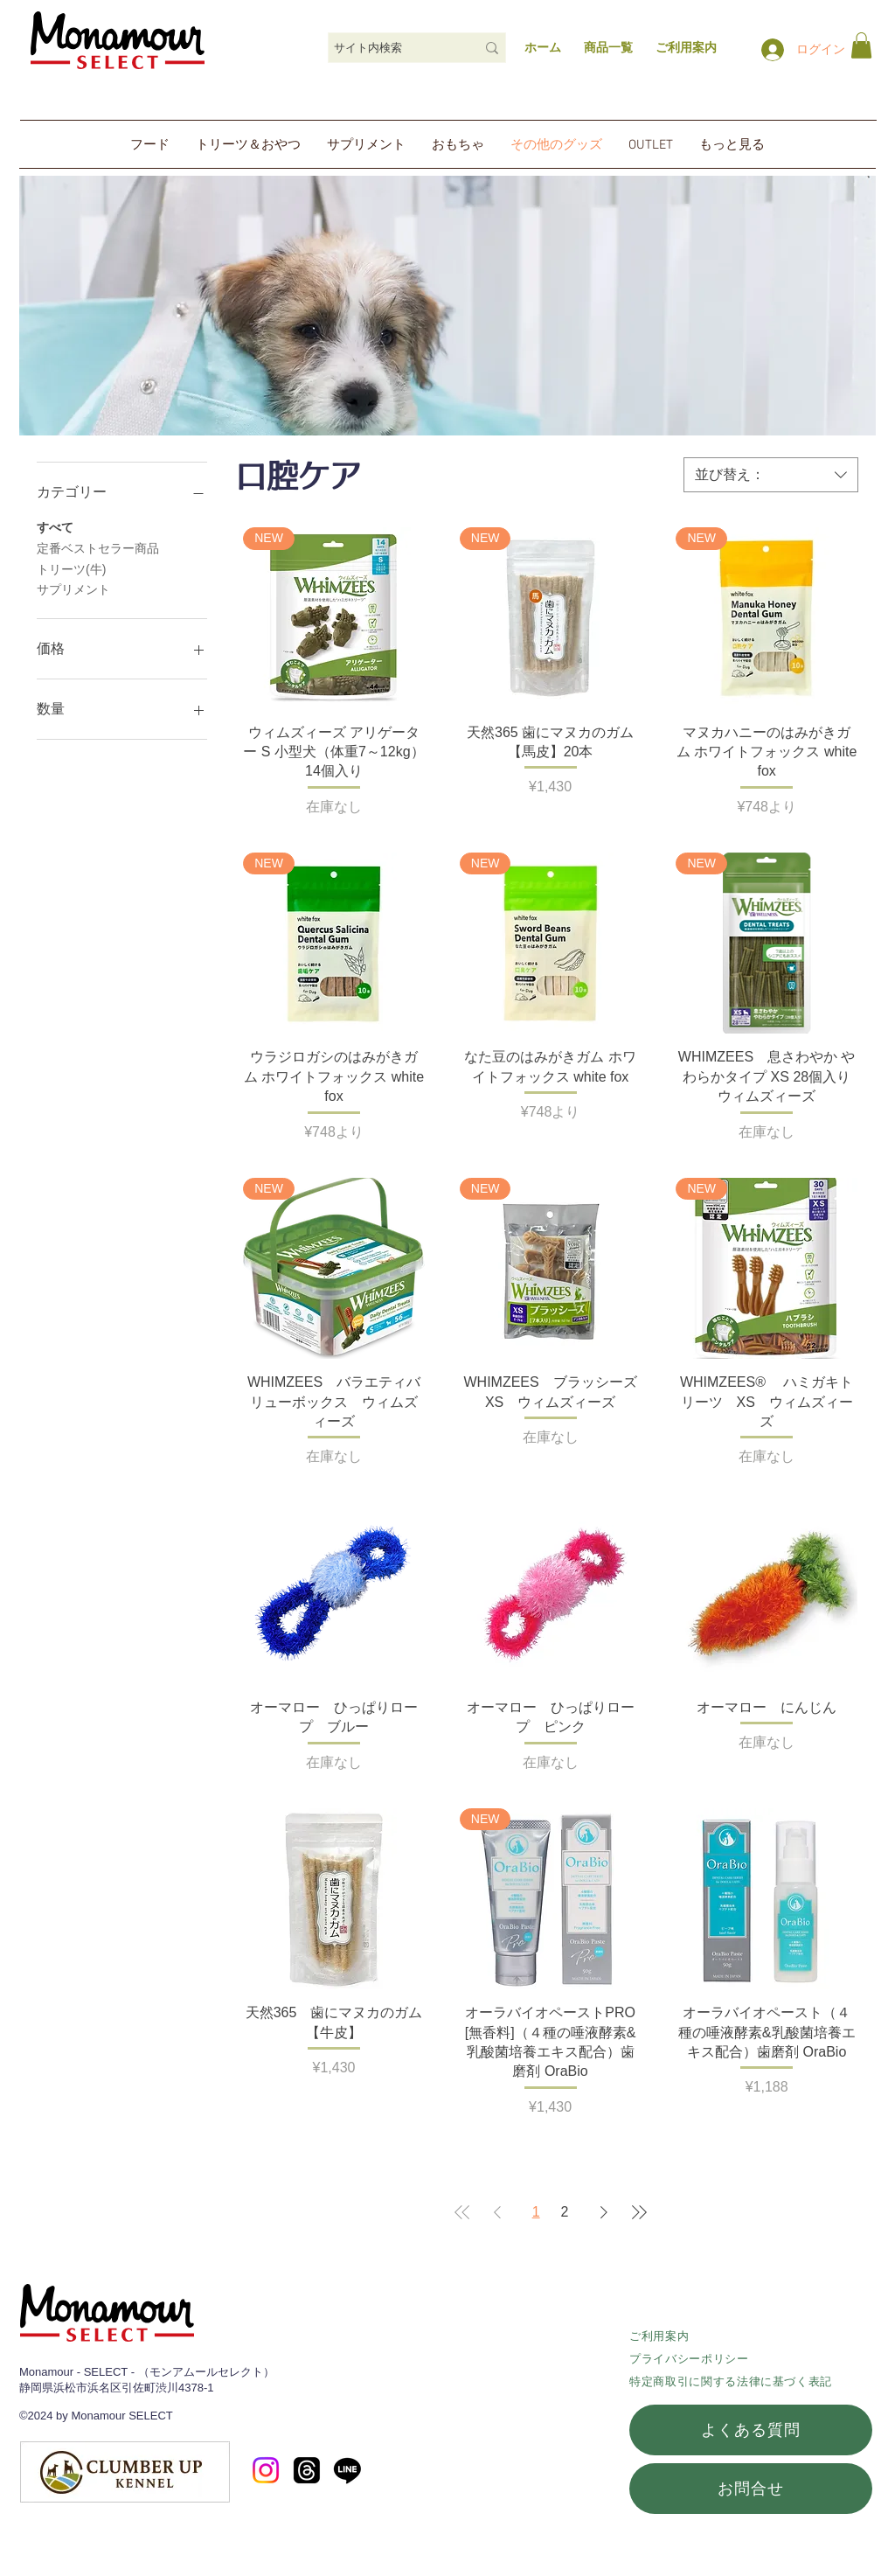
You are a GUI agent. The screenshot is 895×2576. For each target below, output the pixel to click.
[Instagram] (265, 2470)
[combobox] (770, 474)
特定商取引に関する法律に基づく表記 (730, 2381)
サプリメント (73, 588)
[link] (861, 45)
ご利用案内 (659, 2336)
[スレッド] (306, 2470)
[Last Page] (638, 2212)
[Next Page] (603, 2212)
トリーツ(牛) (71, 568)
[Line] (347, 2470)
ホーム (542, 47)
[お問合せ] (750, 2488)
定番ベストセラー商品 (98, 547)
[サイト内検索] (391, 48)
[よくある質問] (750, 2430)
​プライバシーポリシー (689, 2358)
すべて (55, 526)
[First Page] (462, 2212)
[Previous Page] (497, 2212)
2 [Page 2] (565, 2211)
